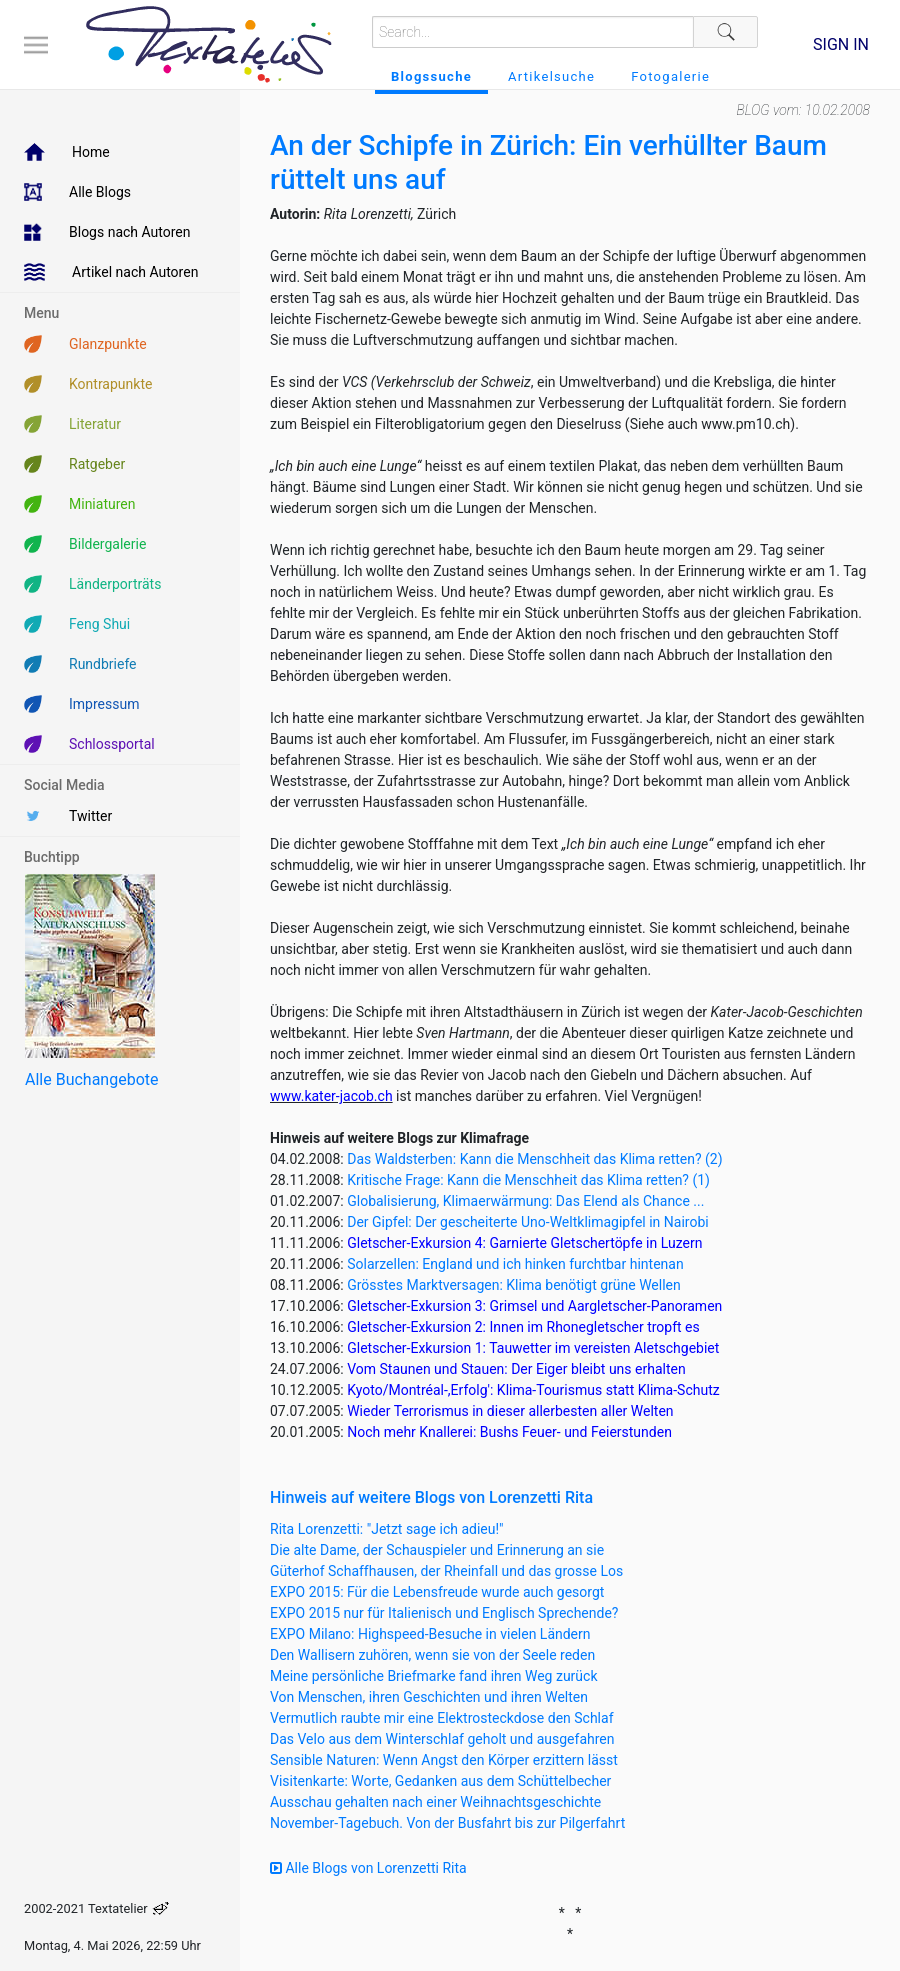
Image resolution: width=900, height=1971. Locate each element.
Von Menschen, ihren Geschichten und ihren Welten (429, 1697)
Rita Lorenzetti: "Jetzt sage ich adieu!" (387, 1529)
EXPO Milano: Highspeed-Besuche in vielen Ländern (430, 1634)
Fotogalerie (670, 76)
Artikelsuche (551, 76)
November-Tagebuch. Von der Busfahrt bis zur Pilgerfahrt (447, 1823)
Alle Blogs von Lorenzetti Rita (368, 1868)
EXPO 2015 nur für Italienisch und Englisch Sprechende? (444, 1613)
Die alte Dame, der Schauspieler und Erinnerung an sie (437, 1550)
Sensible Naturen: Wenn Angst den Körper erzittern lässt (444, 1760)
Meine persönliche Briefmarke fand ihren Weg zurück (434, 1676)
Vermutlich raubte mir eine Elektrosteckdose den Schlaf (442, 1718)
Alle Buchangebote (91, 1079)
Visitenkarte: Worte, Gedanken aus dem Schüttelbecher (440, 1781)
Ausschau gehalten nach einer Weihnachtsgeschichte (435, 1802)
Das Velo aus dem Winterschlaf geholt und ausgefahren (442, 1739)
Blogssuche (431, 76)
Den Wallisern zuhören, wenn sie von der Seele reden (432, 1655)
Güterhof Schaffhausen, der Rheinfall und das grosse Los (446, 1571)
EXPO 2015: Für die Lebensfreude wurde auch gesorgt (437, 1592)
